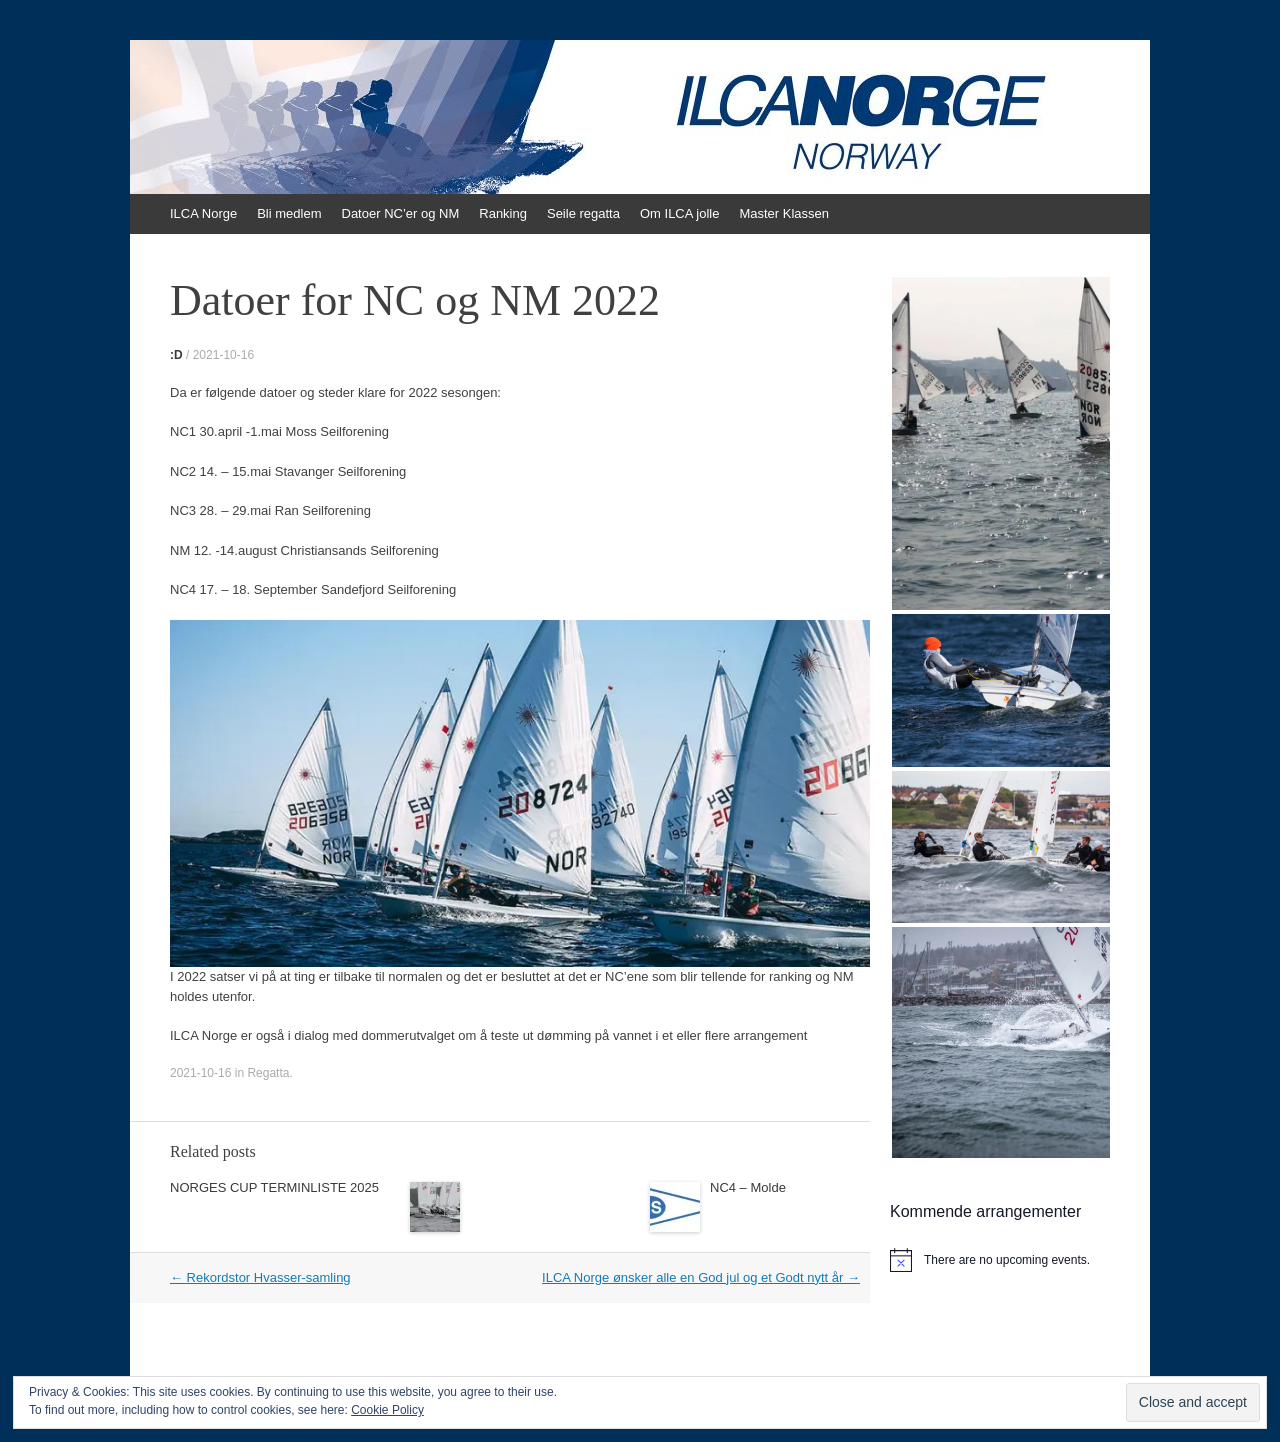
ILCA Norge (203, 213)
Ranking (503, 213)
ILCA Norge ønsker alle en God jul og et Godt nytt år (701, 1277)
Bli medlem (289, 213)
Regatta (268, 1073)
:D (176, 355)
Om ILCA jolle (679, 213)
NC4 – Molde (748, 1187)
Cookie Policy (387, 1410)
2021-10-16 (223, 355)
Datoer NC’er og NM (401, 213)
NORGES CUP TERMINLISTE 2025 (274, 1187)
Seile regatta (583, 213)
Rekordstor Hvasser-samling (260, 1277)
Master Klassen (784, 213)
